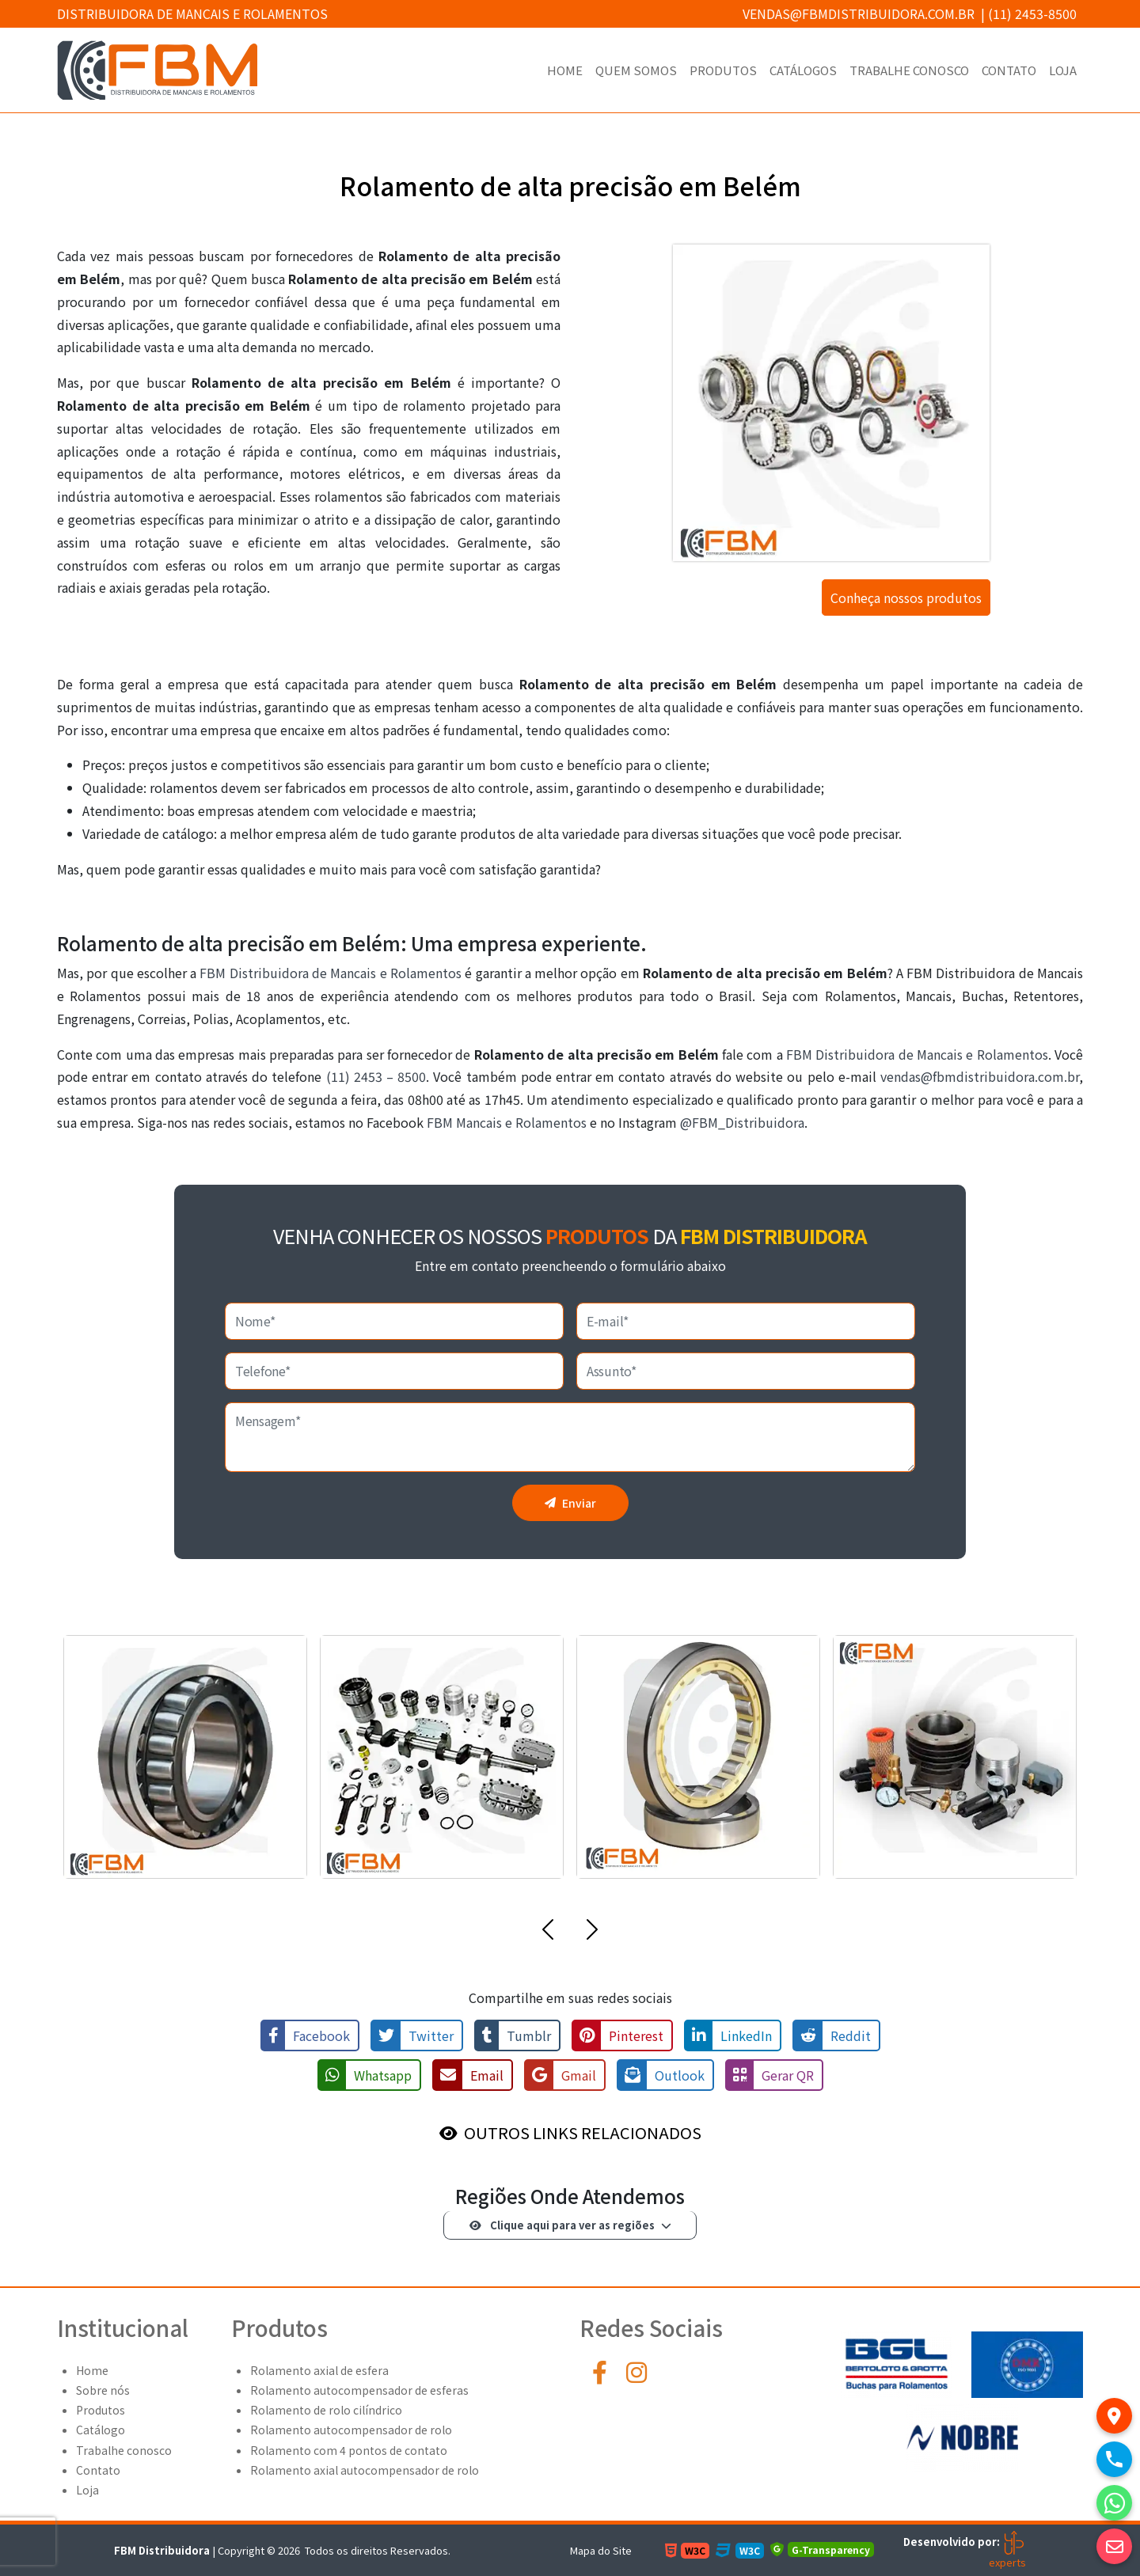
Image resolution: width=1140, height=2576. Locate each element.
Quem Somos (636, 70)
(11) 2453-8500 (1032, 13)
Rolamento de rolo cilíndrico (326, 2410)
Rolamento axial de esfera (319, 2370)
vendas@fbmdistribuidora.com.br (859, 13)
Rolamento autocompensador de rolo (351, 2430)
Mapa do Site (601, 2550)
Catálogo (100, 2430)
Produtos (723, 70)
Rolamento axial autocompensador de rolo (364, 2470)
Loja (1063, 70)
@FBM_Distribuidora (742, 1122)
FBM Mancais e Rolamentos (507, 1122)
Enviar (570, 1503)
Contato (1009, 70)
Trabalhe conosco (909, 70)
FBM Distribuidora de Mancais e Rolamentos (330, 972)
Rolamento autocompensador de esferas (359, 2390)
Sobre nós (103, 2390)
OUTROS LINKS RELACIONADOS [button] (582, 2132)
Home (565, 70)
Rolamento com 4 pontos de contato (348, 2450)
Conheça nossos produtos (906, 597)
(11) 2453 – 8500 (376, 1076)
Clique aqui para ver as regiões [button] (562, 2225)
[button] (548, 1932)
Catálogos (803, 70)
